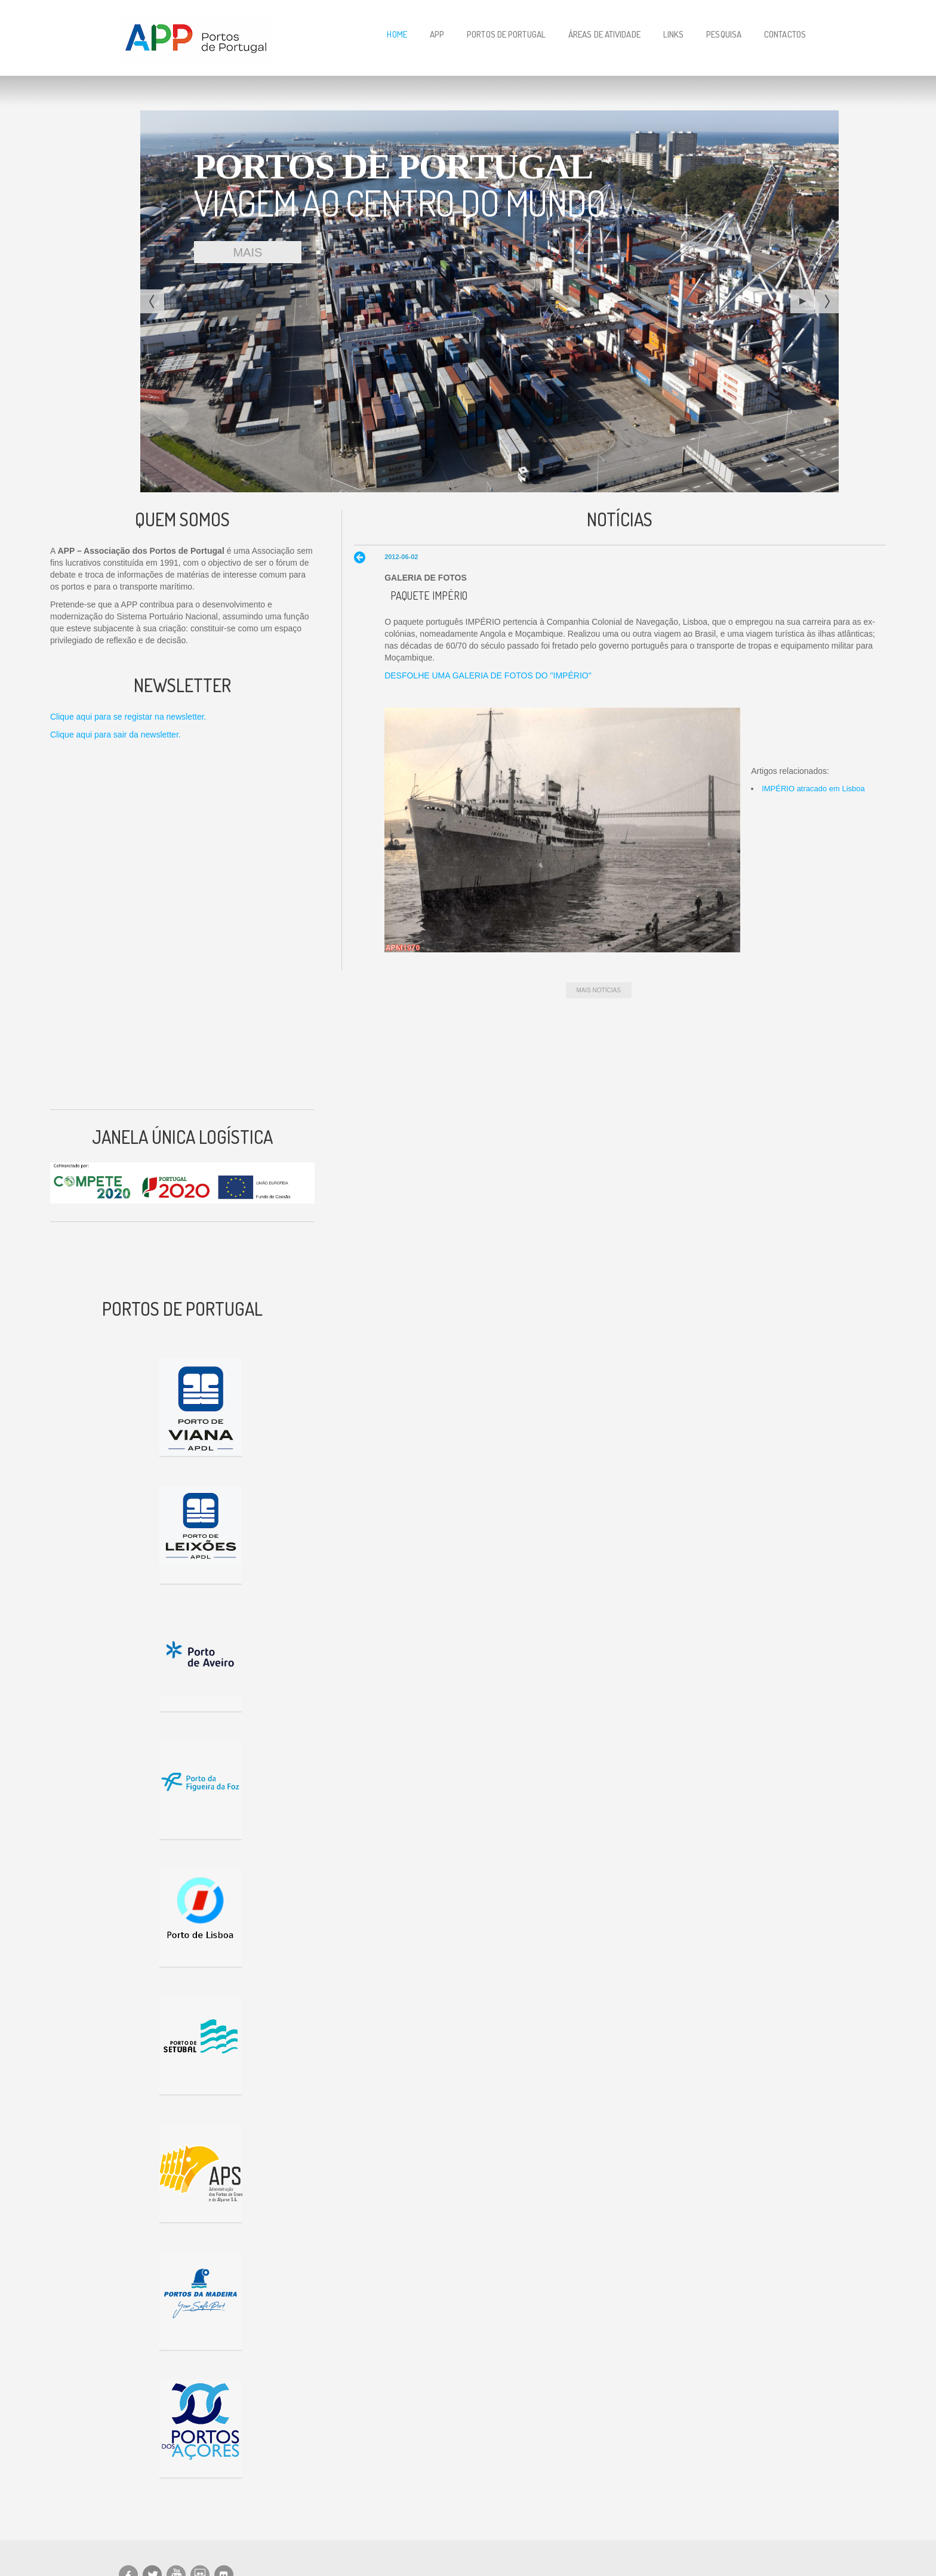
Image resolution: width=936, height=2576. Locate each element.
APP (437, 34)
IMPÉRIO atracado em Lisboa (813, 788)
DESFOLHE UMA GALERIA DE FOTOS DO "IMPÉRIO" (488, 675)
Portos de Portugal (506, 34)
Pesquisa (723, 34)
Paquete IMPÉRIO (428, 595)
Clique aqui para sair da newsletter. (115, 734)
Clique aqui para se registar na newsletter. (128, 716)
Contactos (785, 34)
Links (673, 34)
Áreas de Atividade (604, 34)
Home (397, 34)
